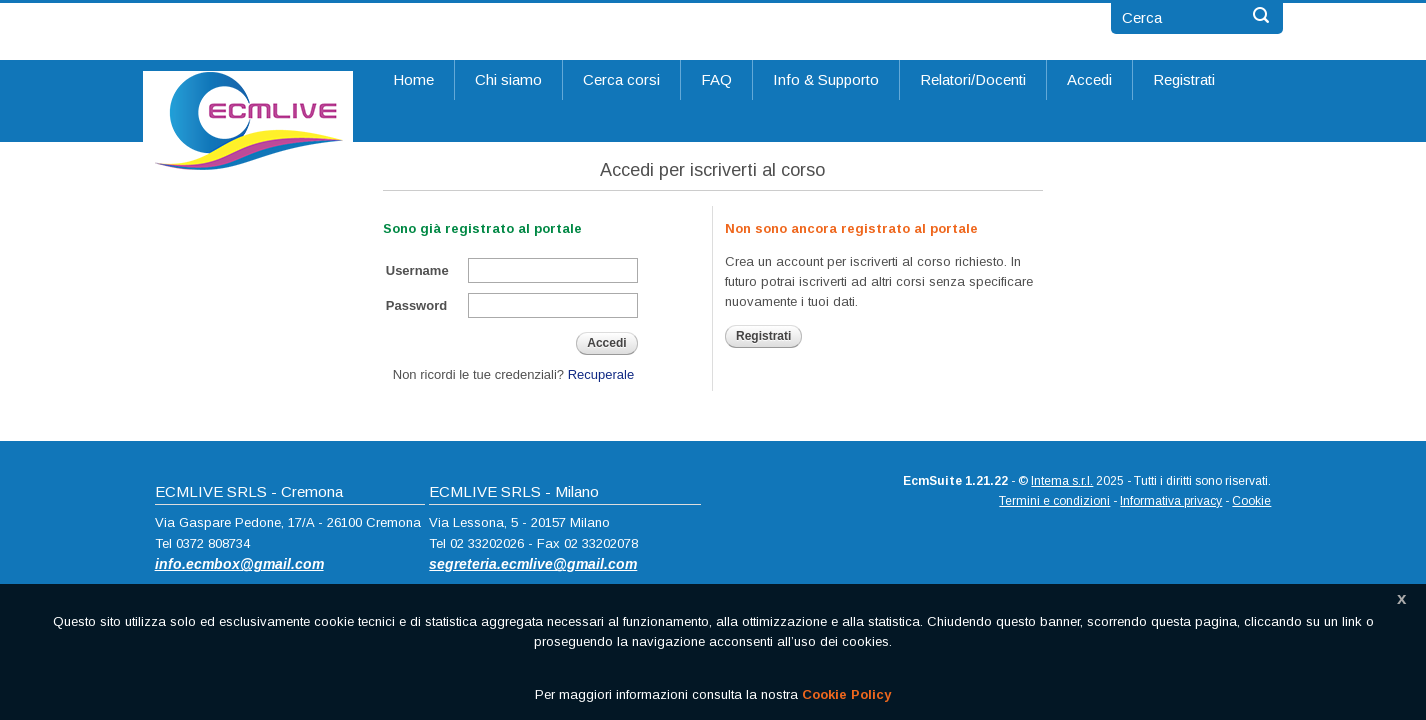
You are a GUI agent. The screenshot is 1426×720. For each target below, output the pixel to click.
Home (413, 79)
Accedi (1089, 79)
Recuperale (601, 374)
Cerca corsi (621, 79)
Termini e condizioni (1054, 501)
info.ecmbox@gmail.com (239, 564)
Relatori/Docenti (973, 79)
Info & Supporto (826, 79)
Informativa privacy (1171, 501)
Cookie (1251, 501)
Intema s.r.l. (1062, 481)
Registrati (1184, 79)
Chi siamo (508, 79)
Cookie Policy (846, 694)
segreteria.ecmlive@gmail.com (533, 564)
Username (417, 270)
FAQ (716, 79)
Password (416, 305)
